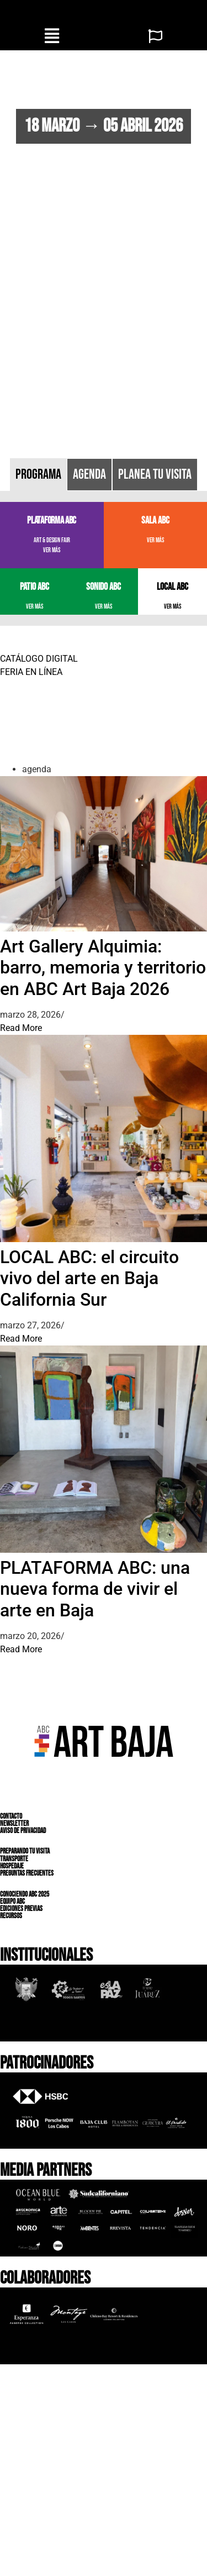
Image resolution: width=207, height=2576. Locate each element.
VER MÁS (51, 550)
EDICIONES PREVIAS (21, 1908)
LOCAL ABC (172, 587)
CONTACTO (11, 1815)
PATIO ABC (34, 587)
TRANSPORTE (14, 1858)
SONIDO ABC (103, 587)
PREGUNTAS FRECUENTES (27, 1873)
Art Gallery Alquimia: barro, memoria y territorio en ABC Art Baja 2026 (103, 967)
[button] (52, 36)
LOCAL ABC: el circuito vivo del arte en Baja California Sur (89, 1278)
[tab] (38, 474)
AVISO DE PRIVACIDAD (23, 1830)
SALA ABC (155, 520)
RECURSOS (11, 1916)
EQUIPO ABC (12, 1901)
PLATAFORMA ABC (51, 520)
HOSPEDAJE (12, 1866)
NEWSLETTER (14, 1823)
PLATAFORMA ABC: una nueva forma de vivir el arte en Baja (95, 1589)
